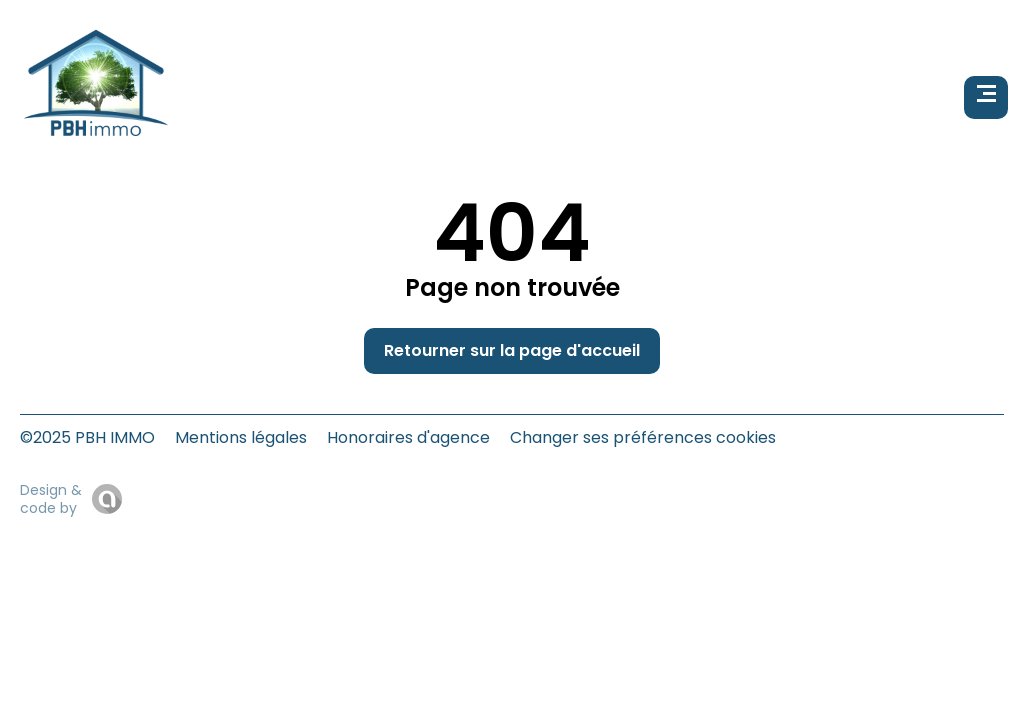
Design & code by (51, 499)
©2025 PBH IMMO (87, 437)
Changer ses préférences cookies (643, 437)
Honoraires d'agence (408, 437)
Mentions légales (241, 437)
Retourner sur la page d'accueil (512, 350)
